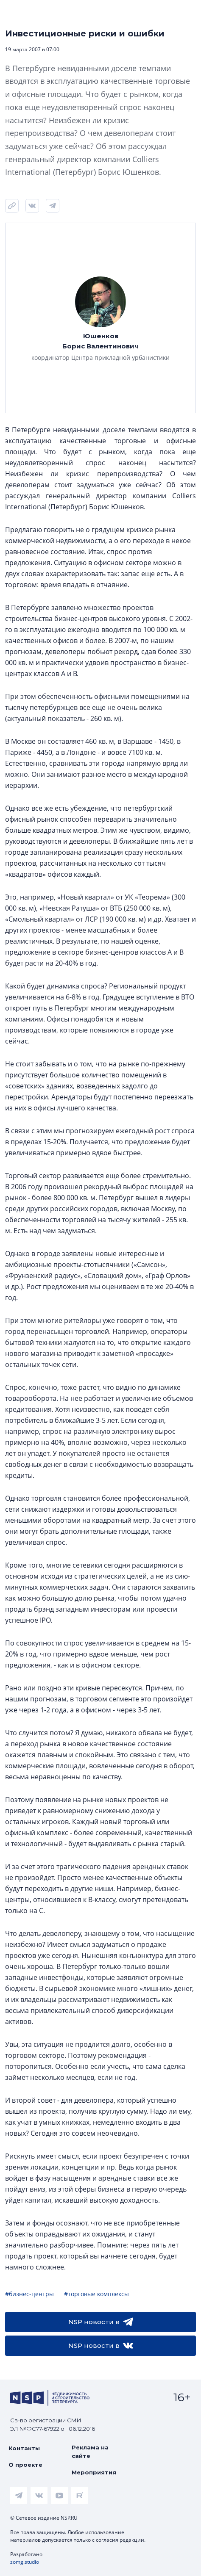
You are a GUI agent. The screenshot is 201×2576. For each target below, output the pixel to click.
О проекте (25, 2464)
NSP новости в (100, 2322)
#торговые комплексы (96, 2294)
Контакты (24, 2448)
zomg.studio (24, 2561)
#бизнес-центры (29, 2294)
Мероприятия (94, 2472)
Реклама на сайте (90, 2451)
